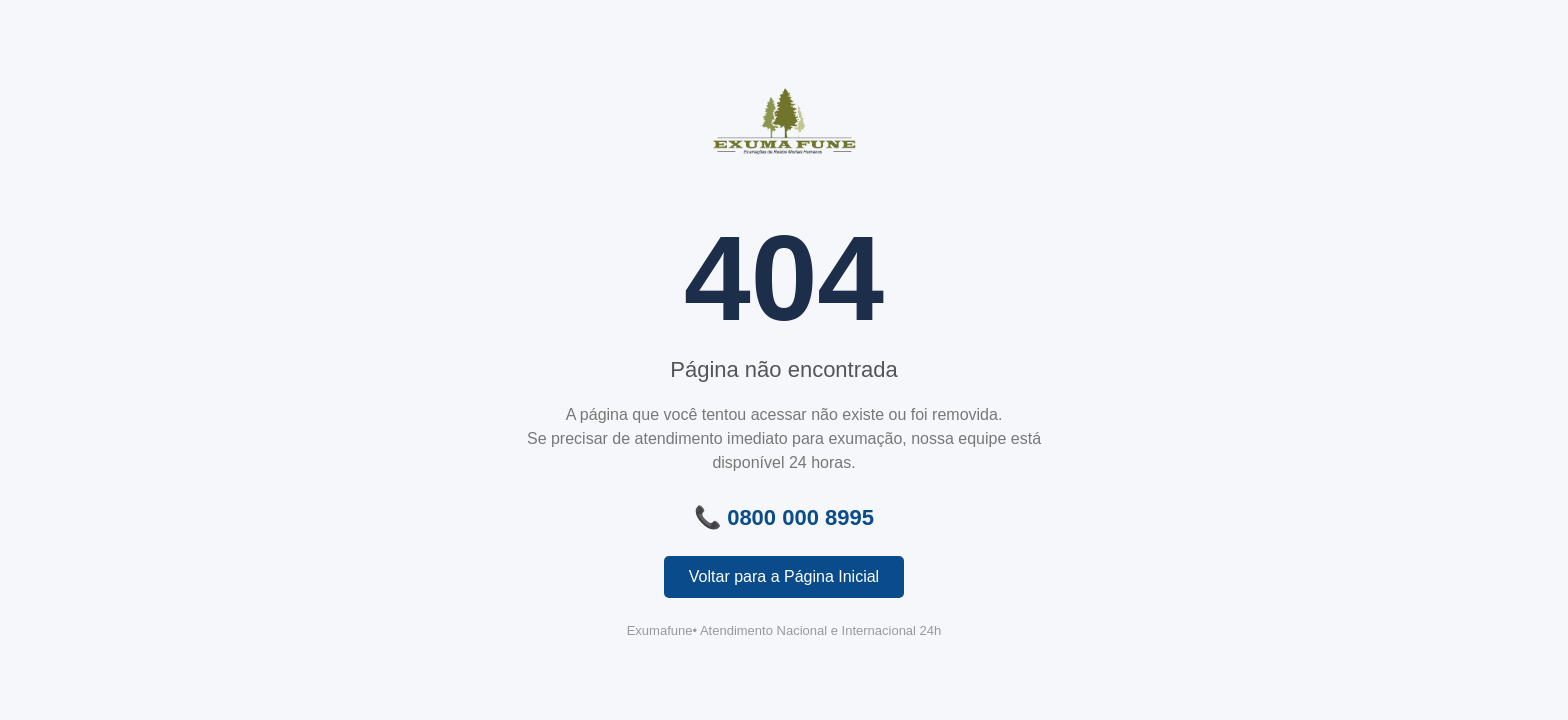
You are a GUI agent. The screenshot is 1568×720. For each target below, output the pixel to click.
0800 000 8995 (800, 517)
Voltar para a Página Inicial (784, 576)
